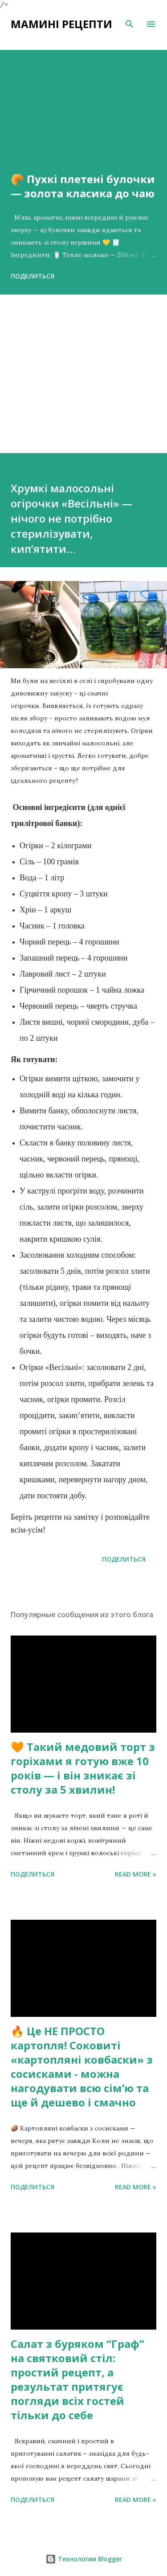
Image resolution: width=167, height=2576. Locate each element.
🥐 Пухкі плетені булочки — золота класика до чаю (83, 186)
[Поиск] (129, 24)
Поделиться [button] (32, 276)
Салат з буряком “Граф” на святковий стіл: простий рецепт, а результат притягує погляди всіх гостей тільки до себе (77, 2379)
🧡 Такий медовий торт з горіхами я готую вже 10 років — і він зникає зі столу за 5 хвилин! (83, 1768)
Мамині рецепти (61, 23)
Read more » (135, 1874)
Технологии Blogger (83, 2559)
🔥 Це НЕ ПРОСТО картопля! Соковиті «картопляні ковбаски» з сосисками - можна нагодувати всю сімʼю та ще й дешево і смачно (82, 2067)
